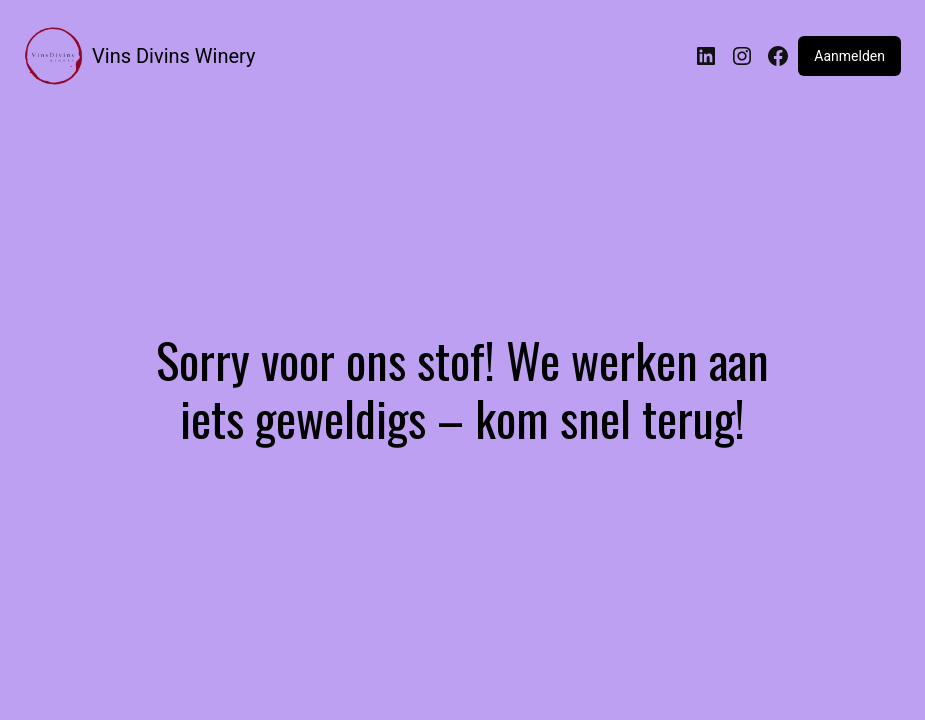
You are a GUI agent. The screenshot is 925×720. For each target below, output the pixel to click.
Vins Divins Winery (173, 56)
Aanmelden (849, 56)
